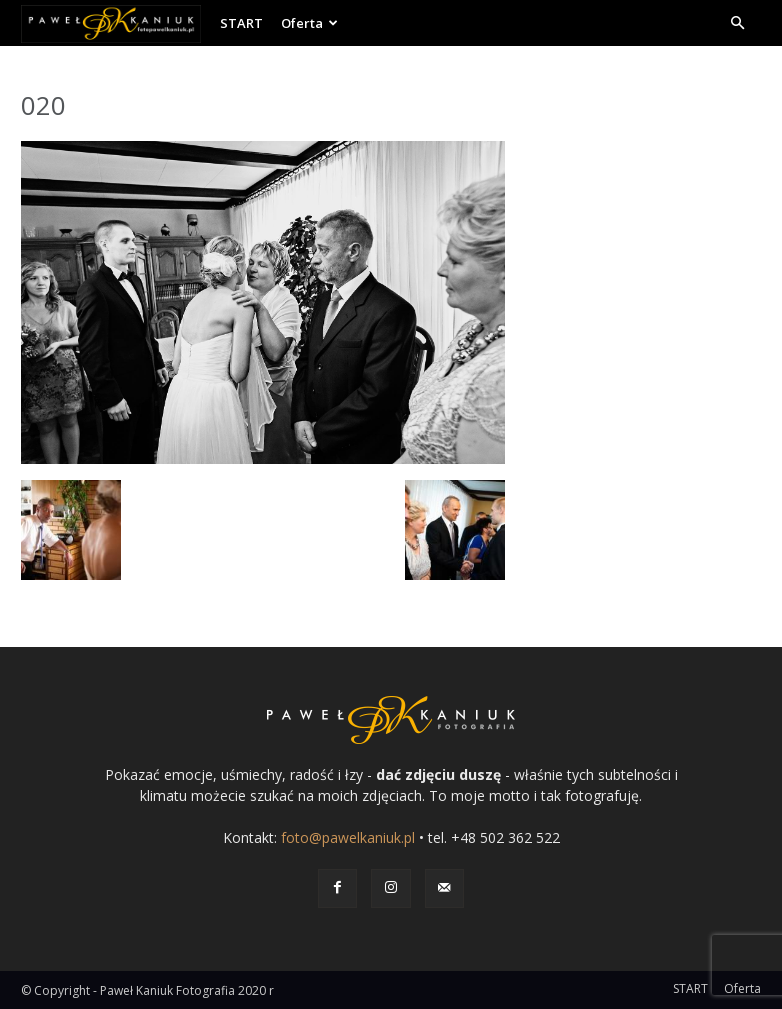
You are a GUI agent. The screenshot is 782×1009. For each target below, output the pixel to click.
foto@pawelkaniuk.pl (348, 837)
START (241, 23)
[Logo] (116, 23)
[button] (737, 23)
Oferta (309, 23)
